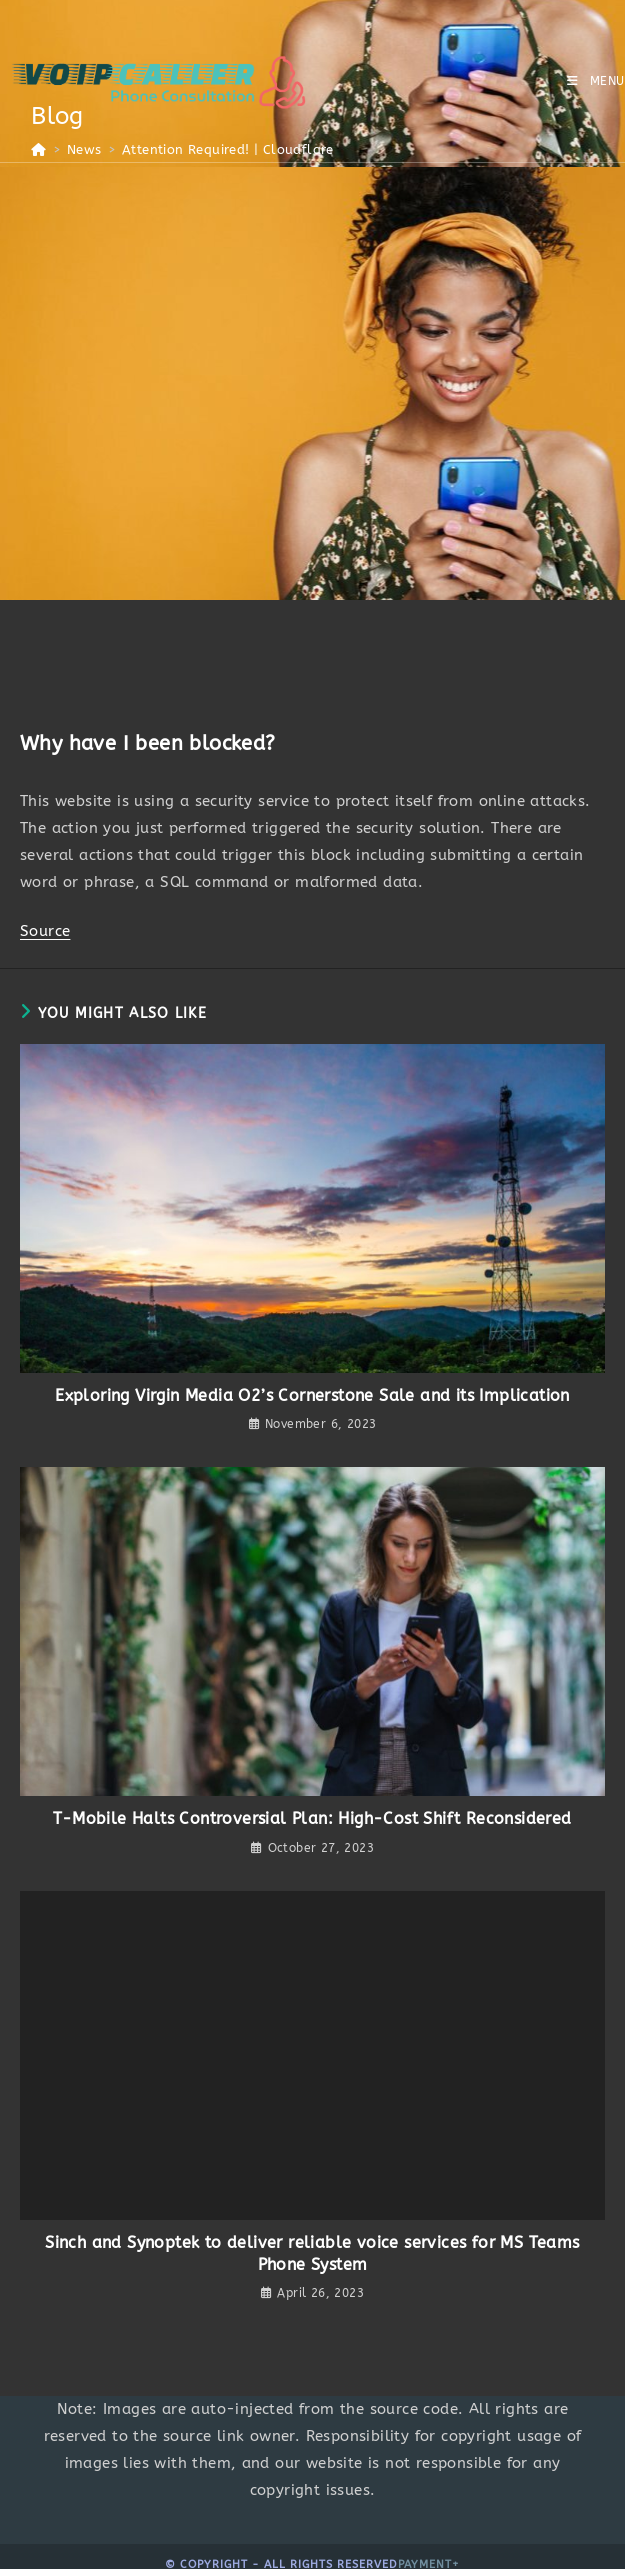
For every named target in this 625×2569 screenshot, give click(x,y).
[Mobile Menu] (596, 81)
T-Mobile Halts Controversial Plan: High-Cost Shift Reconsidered (312, 1818)
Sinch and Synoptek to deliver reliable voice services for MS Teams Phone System (312, 2253)
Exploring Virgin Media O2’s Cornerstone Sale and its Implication (312, 1395)
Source (45, 931)
